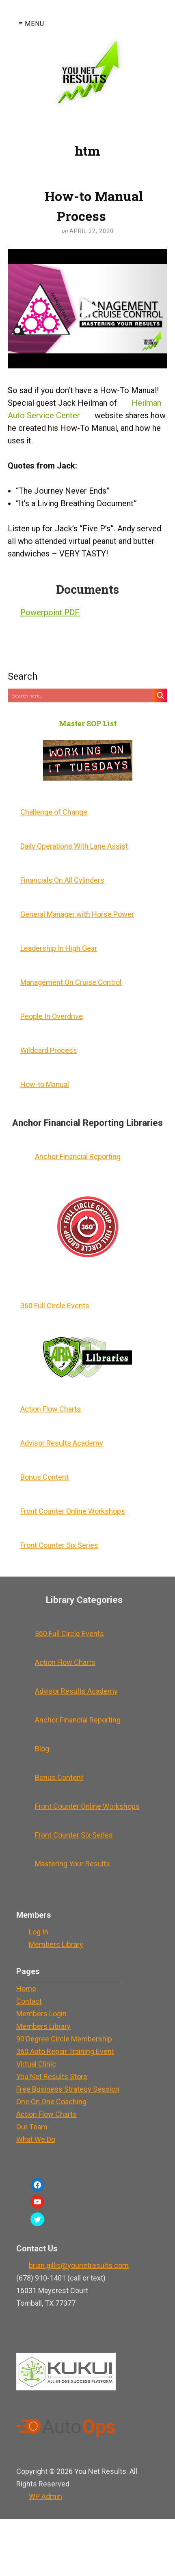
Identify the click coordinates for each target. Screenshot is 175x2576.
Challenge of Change (53, 812)
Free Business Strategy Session (67, 2089)
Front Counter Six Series (59, 1545)
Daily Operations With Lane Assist (74, 846)
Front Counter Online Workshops (72, 1511)
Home (26, 1988)
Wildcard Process (48, 1050)
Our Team (32, 2126)
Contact (29, 2001)
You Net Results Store (51, 2076)
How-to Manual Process (94, 206)
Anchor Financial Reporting (78, 1156)
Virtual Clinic (36, 2064)
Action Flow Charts (50, 1409)
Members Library (56, 1944)
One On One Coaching (51, 2101)
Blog (42, 1748)
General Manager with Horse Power (77, 914)
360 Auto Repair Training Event (65, 2051)
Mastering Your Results (72, 1863)
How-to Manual (44, 1084)
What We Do (35, 2139)
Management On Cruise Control (70, 982)
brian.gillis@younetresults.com (79, 2265)
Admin (45, 2496)
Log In (38, 1932)
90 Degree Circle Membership (64, 2039)
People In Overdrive (51, 1016)
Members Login (41, 2013)
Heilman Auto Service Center (84, 409)
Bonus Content (44, 1477)
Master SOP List (88, 723)
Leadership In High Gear (58, 948)
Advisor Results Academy (61, 1443)
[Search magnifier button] (160, 695)
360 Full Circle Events (54, 1305)
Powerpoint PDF (50, 612)
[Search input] (81, 695)
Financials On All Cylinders (62, 880)
